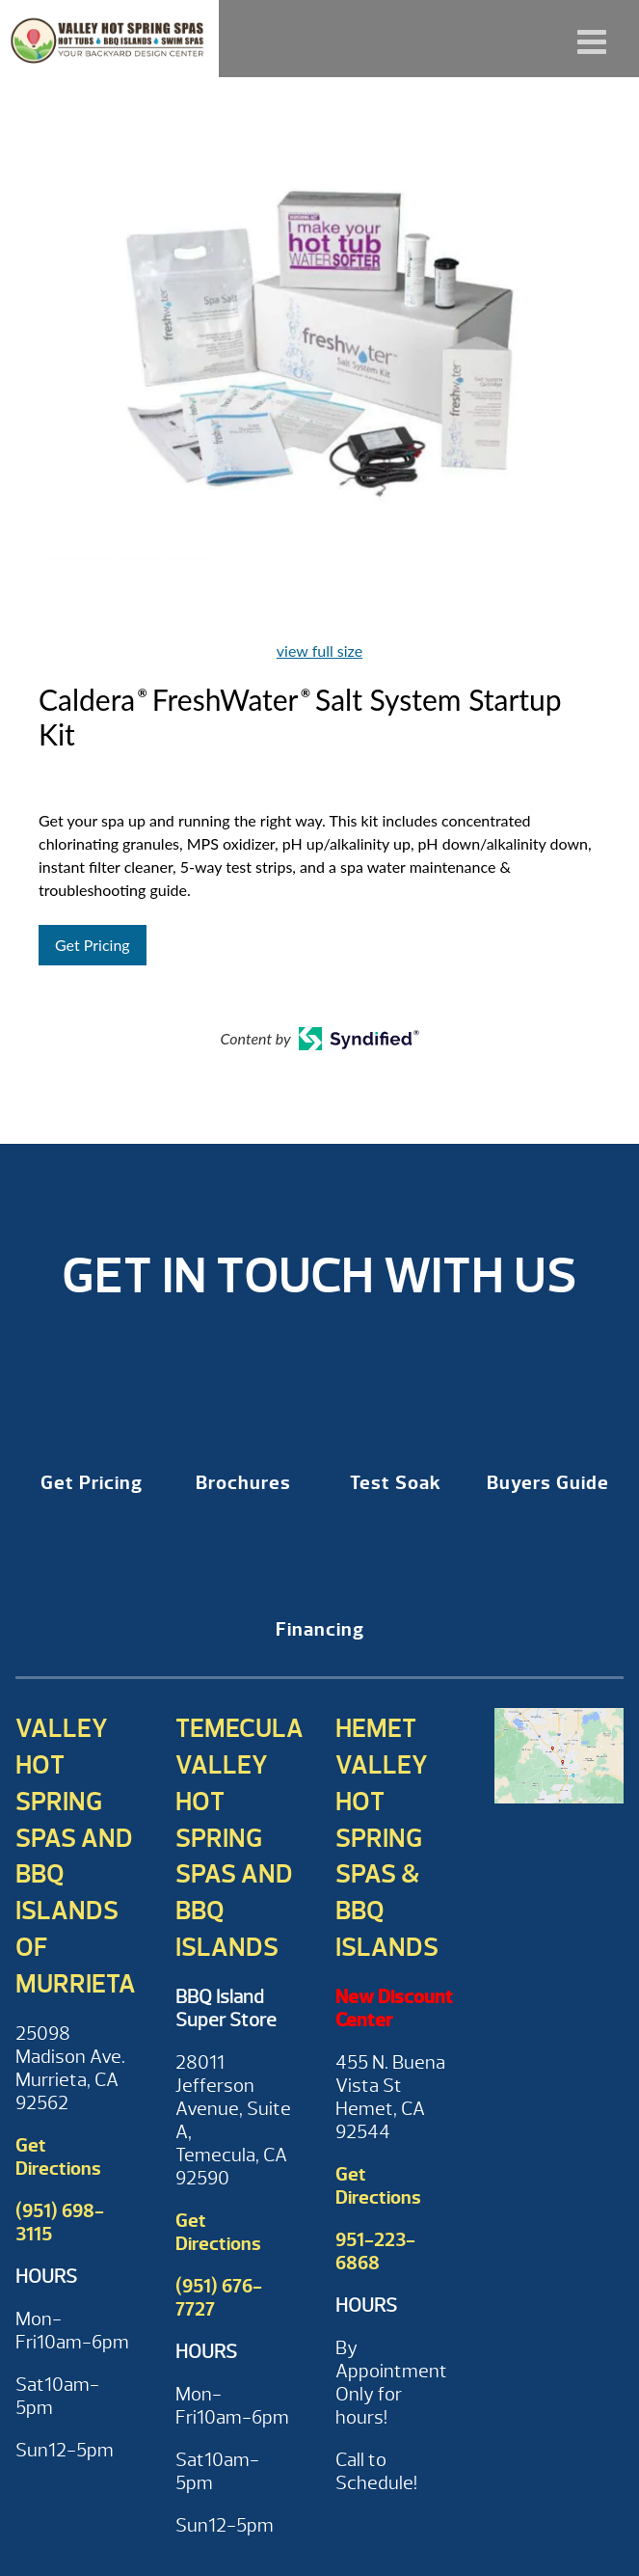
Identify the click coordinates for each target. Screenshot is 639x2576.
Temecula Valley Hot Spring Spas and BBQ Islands (239, 1838)
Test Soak (395, 1483)
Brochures (243, 1483)
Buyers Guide (548, 1483)
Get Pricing (92, 944)
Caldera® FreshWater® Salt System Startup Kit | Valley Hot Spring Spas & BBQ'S (109, 38)
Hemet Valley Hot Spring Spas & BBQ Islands (387, 1838)
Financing (320, 1629)
